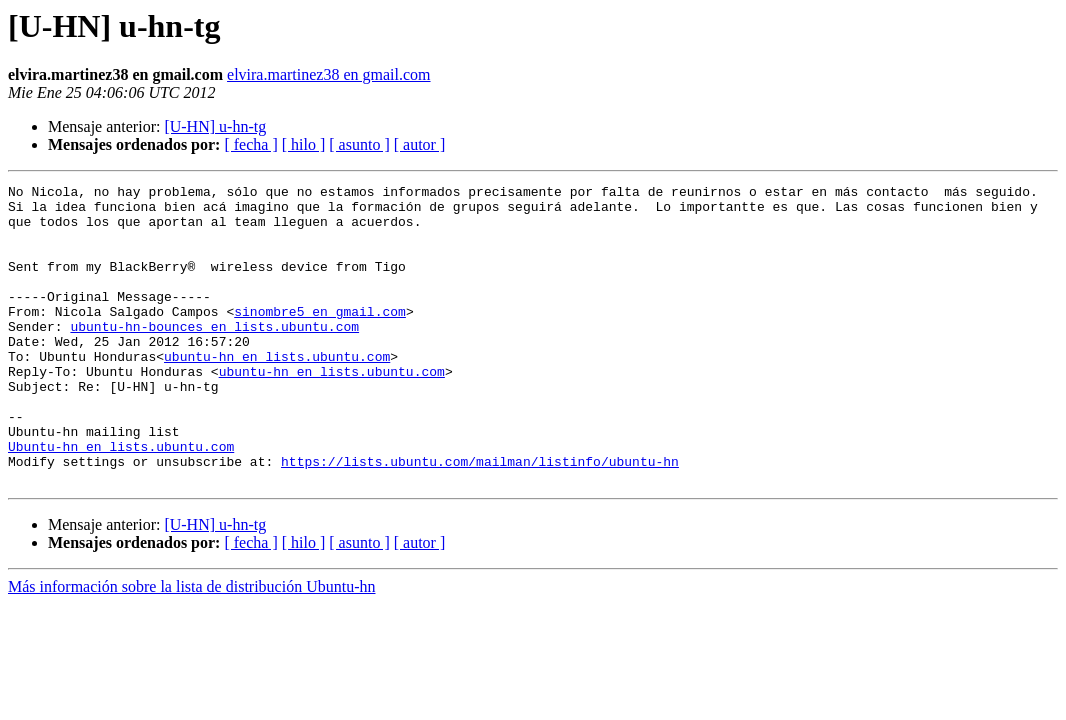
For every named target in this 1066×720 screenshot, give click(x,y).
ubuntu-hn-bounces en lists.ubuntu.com (214, 356)
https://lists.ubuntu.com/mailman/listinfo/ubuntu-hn (480, 518)
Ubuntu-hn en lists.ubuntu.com (121, 500)
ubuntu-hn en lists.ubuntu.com (277, 392)
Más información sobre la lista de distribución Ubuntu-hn (191, 646)
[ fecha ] (250, 144)
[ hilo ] (304, 144)
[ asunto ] (359, 144)
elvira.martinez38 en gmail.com (328, 74)
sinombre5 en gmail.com (320, 338)
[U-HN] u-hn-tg (215, 126)
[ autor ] (420, 144)
